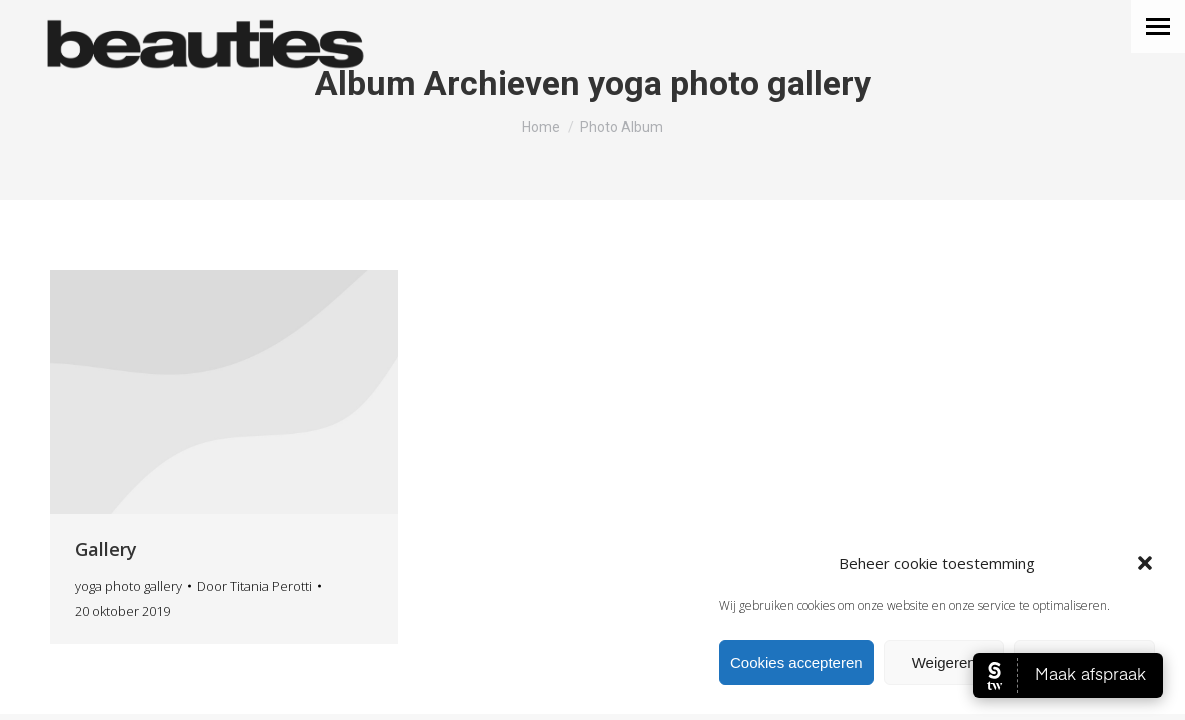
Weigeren (944, 662)
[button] (1145, 563)
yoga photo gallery (128, 586)
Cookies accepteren (796, 662)
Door (254, 586)
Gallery (106, 549)
